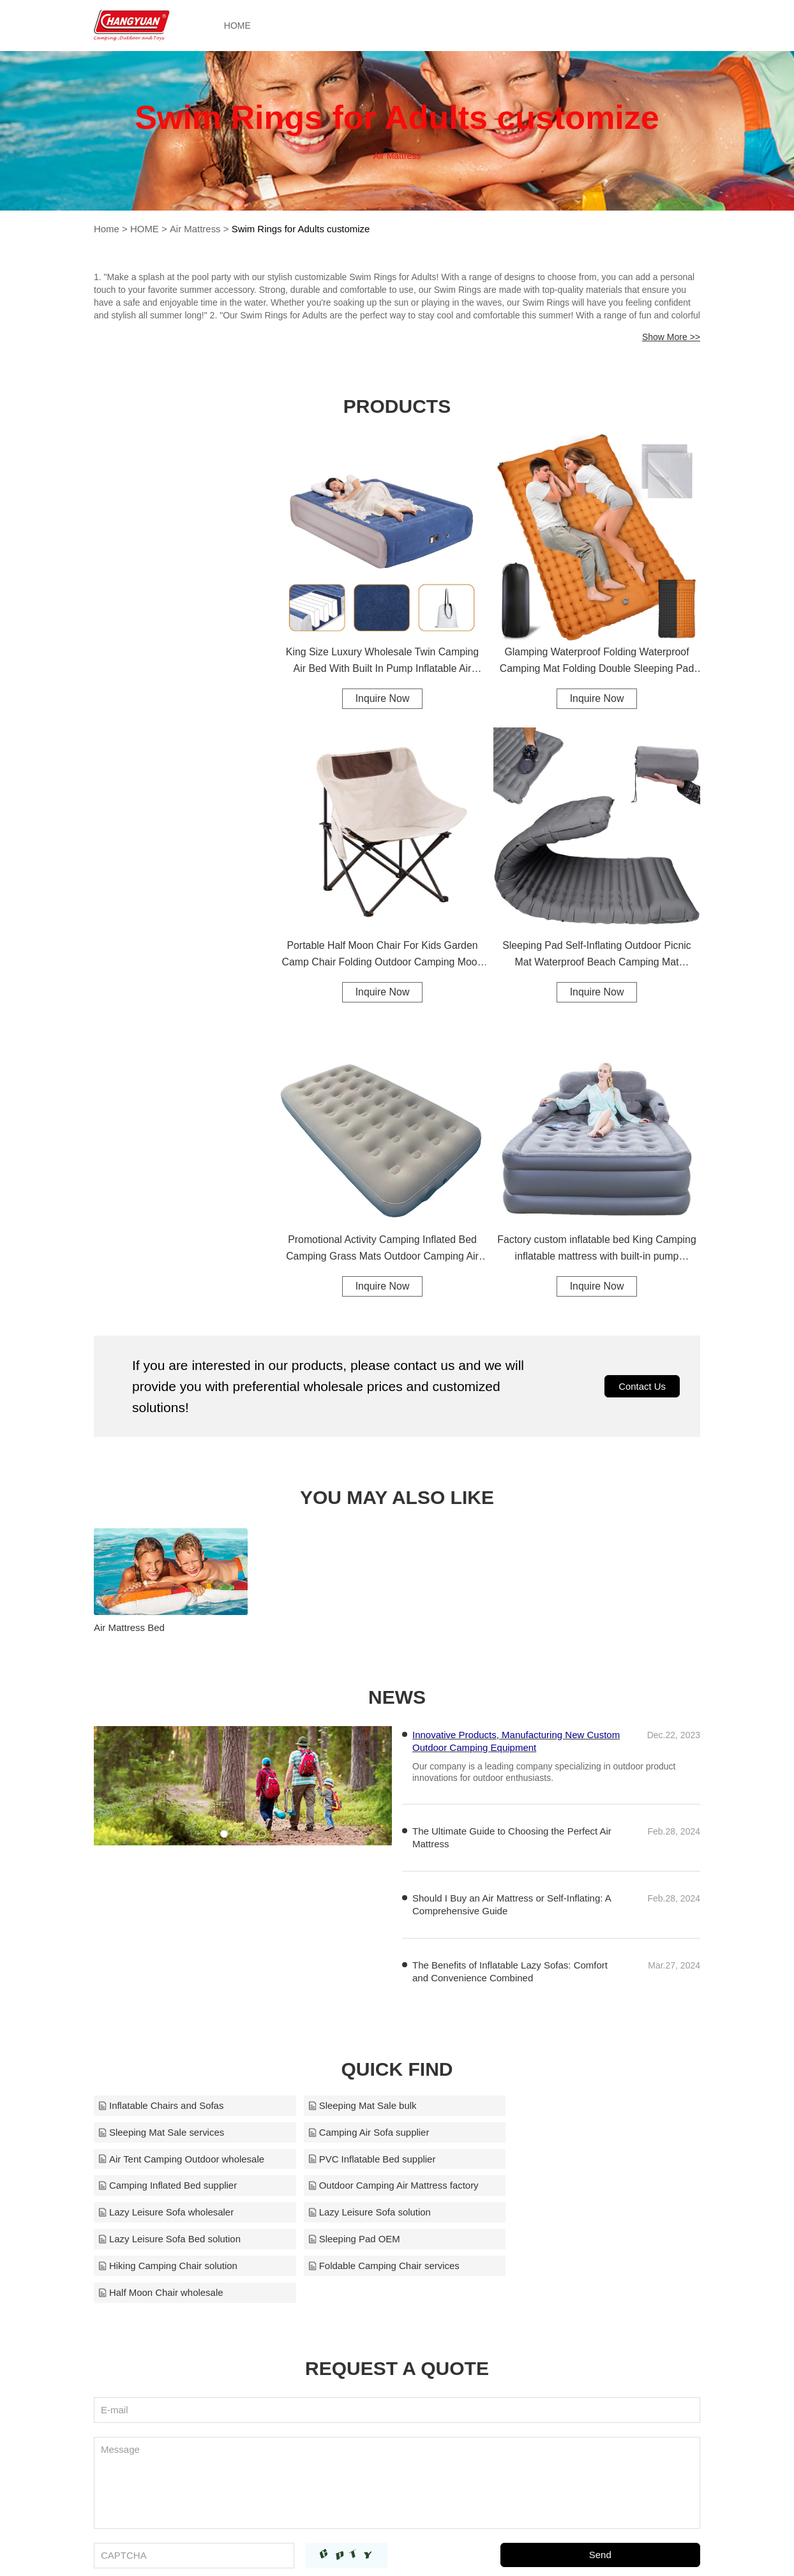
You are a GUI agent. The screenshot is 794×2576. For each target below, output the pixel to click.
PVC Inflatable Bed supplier (571, 2129)
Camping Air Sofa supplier (159, 2129)
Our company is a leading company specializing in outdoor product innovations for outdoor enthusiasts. (543, 1769)
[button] (224, 1831)
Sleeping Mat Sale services (570, 2102)
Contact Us (642, 1387)
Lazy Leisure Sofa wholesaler (575, 2155)
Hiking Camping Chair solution (168, 2209)
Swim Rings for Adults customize (301, 228)
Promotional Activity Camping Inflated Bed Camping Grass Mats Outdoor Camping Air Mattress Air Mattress (382, 1250)
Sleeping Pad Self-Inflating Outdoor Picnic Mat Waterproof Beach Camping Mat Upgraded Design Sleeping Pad (597, 956)
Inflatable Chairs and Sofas (161, 2102)
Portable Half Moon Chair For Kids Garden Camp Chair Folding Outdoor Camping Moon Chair (382, 956)
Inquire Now (382, 698)
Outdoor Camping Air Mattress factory (388, 2155)
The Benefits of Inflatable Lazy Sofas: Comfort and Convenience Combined (510, 1968)
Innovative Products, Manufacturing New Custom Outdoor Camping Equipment (516, 1738)
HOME (240, 25)
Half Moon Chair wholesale (570, 2209)
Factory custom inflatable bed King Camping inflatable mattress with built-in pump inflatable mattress (597, 1250)
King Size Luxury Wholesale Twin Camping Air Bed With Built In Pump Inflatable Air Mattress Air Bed (382, 661)
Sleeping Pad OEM (553, 2182)
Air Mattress (194, 228)
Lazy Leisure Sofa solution (159, 2182)
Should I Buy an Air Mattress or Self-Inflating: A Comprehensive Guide (511, 1901)
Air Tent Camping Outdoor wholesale (386, 2129)
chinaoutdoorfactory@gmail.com (540, 2549)
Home (106, 228)
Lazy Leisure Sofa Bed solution (374, 2182)
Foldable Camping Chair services (379, 2209)
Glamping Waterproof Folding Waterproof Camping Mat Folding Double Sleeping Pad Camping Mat (597, 661)
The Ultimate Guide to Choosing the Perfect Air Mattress (511, 1834)
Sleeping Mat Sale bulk (357, 2102)
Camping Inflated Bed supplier (167, 2155)
